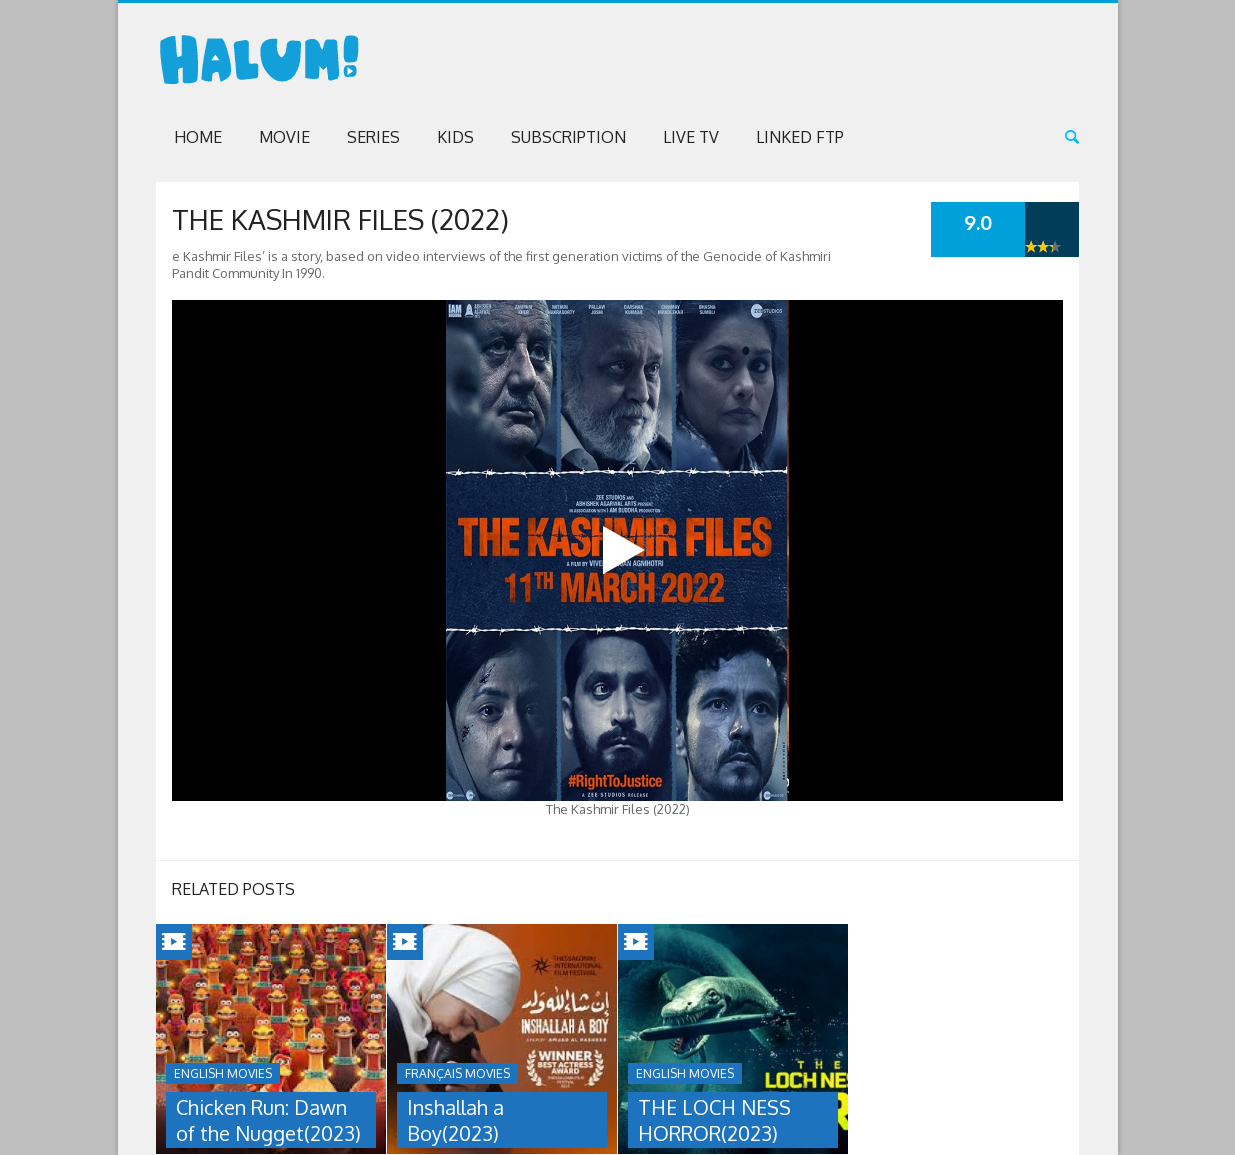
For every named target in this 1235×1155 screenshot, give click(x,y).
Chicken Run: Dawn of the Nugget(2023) (268, 1120)
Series (373, 137)
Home (198, 137)
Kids (455, 137)
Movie (284, 137)
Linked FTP (800, 137)
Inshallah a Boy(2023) (455, 1120)
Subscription (568, 137)
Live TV (691, 137)
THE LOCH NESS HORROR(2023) (714, 1120)
